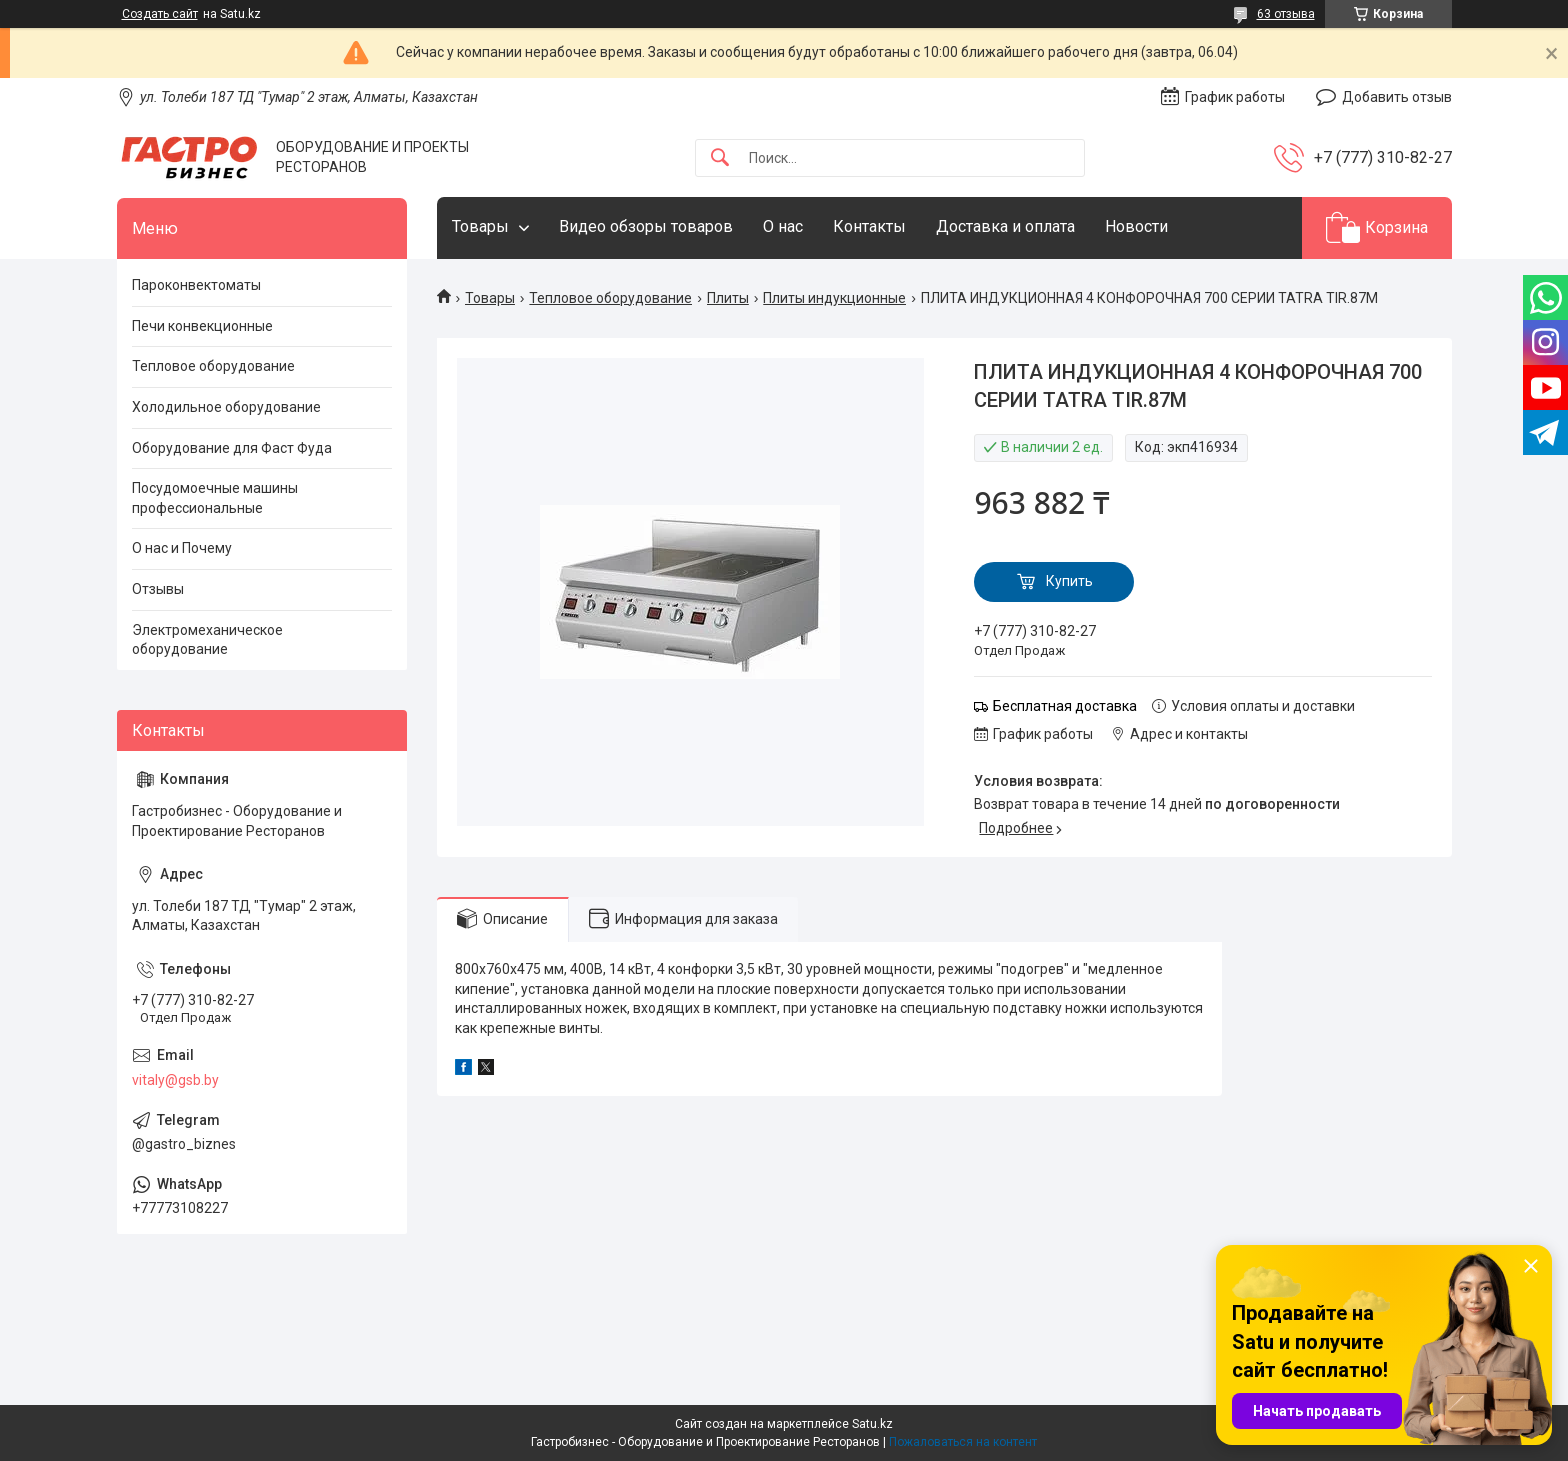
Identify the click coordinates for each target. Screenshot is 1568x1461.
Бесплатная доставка (1065, 706)
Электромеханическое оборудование (207, 640)
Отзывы (158, 589)
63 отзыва (1286, 14)
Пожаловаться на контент (963, 1442)
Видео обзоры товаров (646, 226)
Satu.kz (872, 1424)
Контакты (869, 226)
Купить (1069, 581)
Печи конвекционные (202, 326)
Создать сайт (160, 14)
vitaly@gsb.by (175, 1080)
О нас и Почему (182, 548)
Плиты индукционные (834, 298)
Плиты (728, 298)
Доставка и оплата (1005, 226)
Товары (480, 226)
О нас (783, 226)
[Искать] (720, 158)
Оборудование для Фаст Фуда (232, 448)
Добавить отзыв (1397, 97)
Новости (1136, 226)
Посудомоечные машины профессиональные (215, 498)
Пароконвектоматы (196, 285)
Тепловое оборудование (610, 298)
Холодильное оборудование (226, 407)
